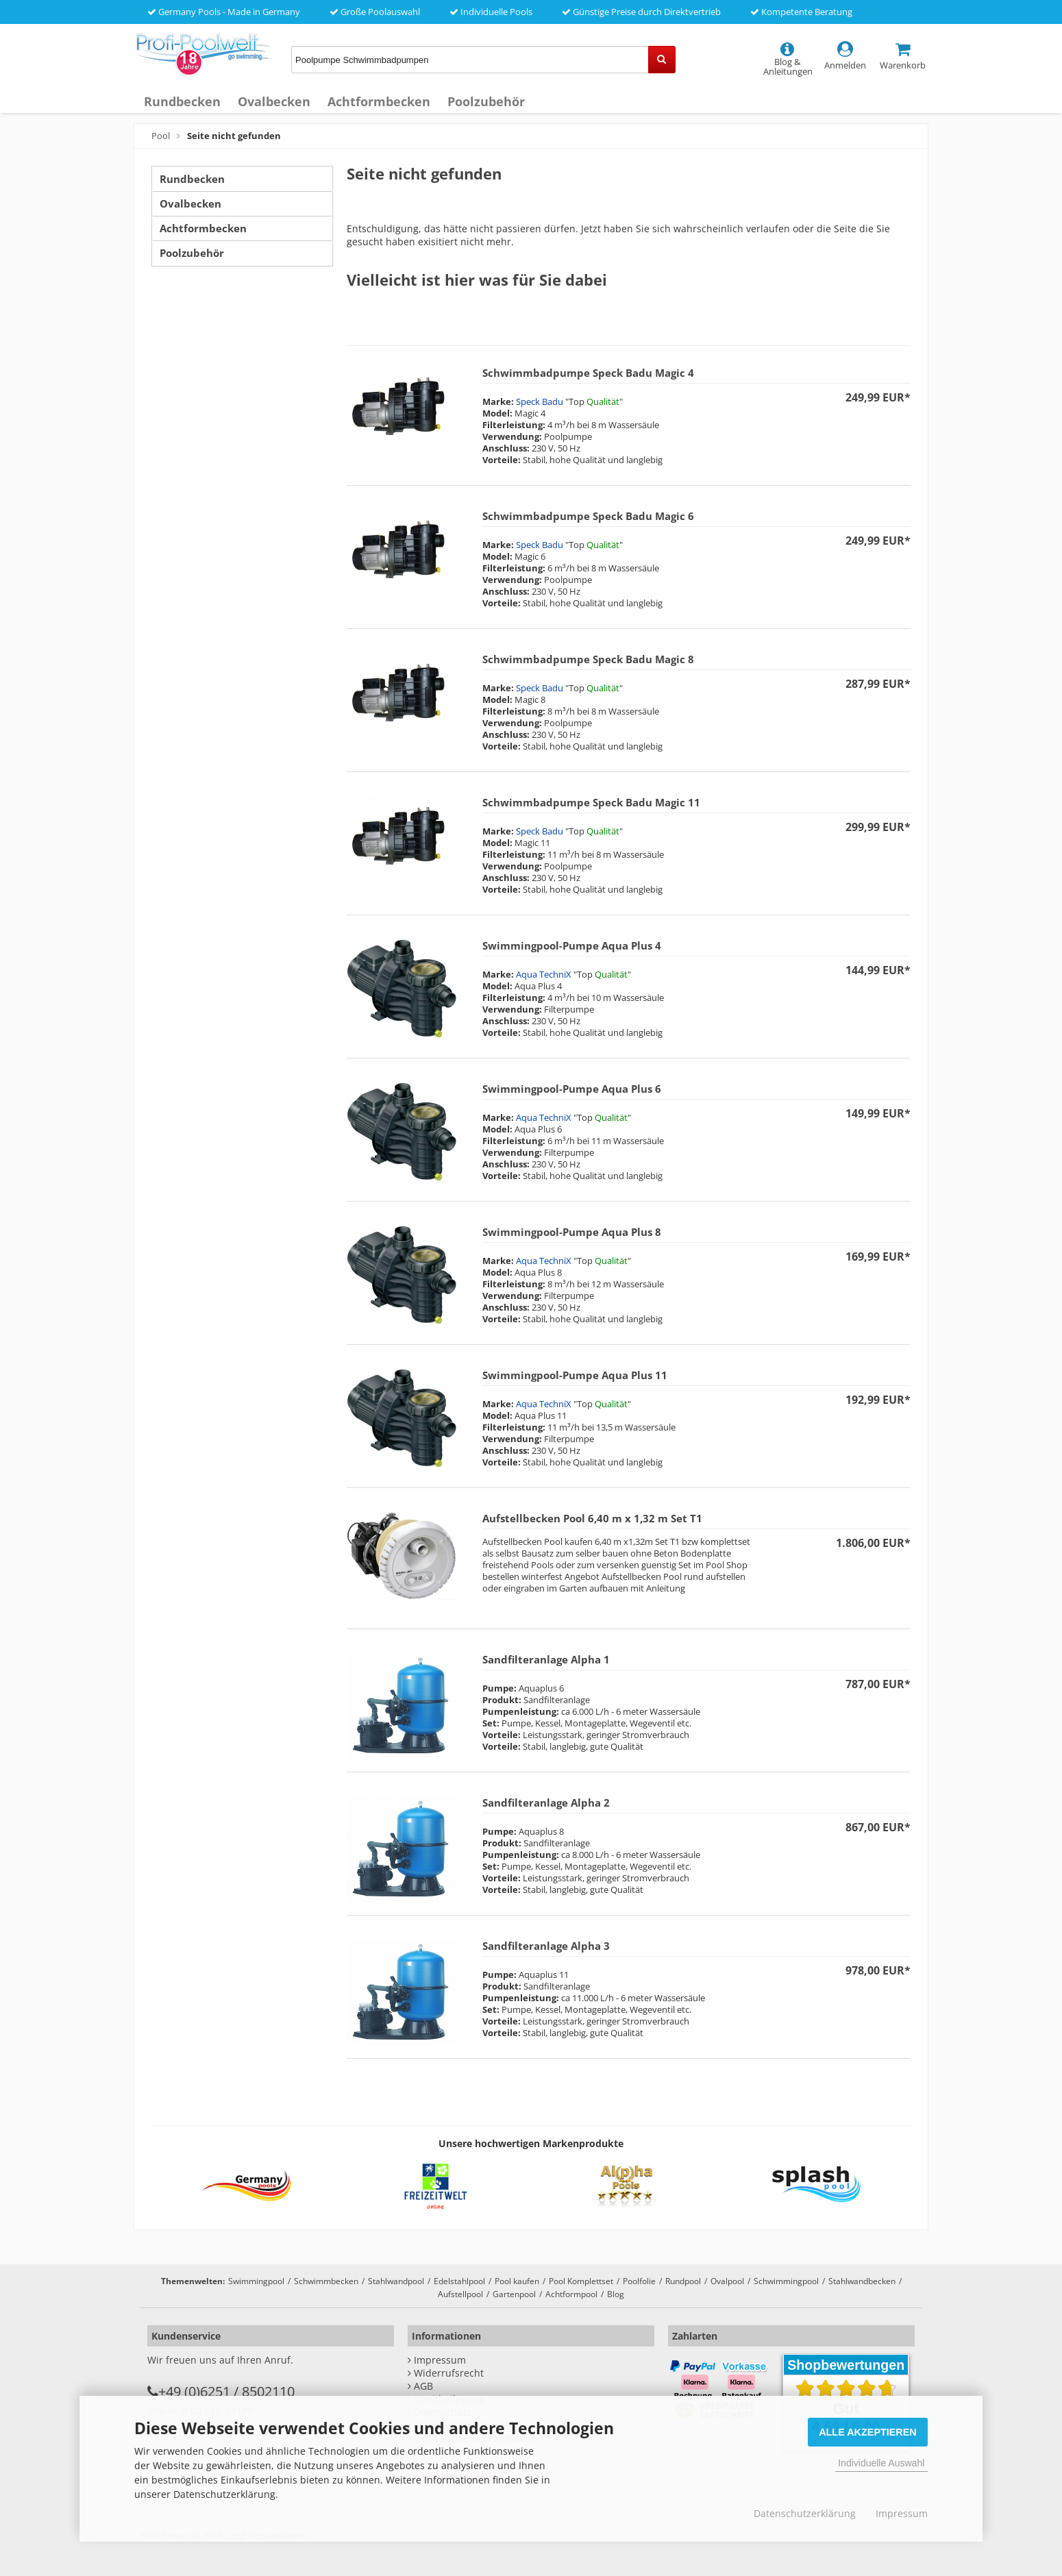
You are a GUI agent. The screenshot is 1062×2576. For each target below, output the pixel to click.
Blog (615, 2294)
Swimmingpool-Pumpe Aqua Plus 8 (571, 1232)
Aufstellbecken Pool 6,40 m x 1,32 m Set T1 (592, 1518)
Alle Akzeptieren (868, 2432)
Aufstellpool (460, 2294)
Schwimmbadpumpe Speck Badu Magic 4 (588, 373)
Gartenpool (514, 2294)
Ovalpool (727, 2281)
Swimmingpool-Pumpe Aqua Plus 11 (574, 1375)
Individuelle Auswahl (881, 2462)
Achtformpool (571, 2294)
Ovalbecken (274, 101)
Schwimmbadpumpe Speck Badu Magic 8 (588, 659)
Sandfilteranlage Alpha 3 (546, 1946)
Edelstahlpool (459, 2281)
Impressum (902, 2513)
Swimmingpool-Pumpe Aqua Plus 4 (571, 945)
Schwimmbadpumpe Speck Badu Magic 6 (588, 516)
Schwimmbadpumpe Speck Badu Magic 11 (591, 802)
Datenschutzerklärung (805, 2513)
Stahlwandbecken (862, 2281)
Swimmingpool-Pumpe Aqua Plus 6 (571, 1088)
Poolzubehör (486, 101)
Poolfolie (639, 2281)
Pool (160, 135)
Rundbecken (182, 101)
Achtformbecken (379, 101)
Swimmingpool (256, 2281)
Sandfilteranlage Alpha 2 (546, 1802)
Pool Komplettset (581, 2281)
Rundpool (683, 2281)
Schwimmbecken (326, 2281)
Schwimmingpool (786, 2281)
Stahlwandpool (396, 2281)
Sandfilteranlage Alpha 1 (546, 1659)
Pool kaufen (517, 2281)
